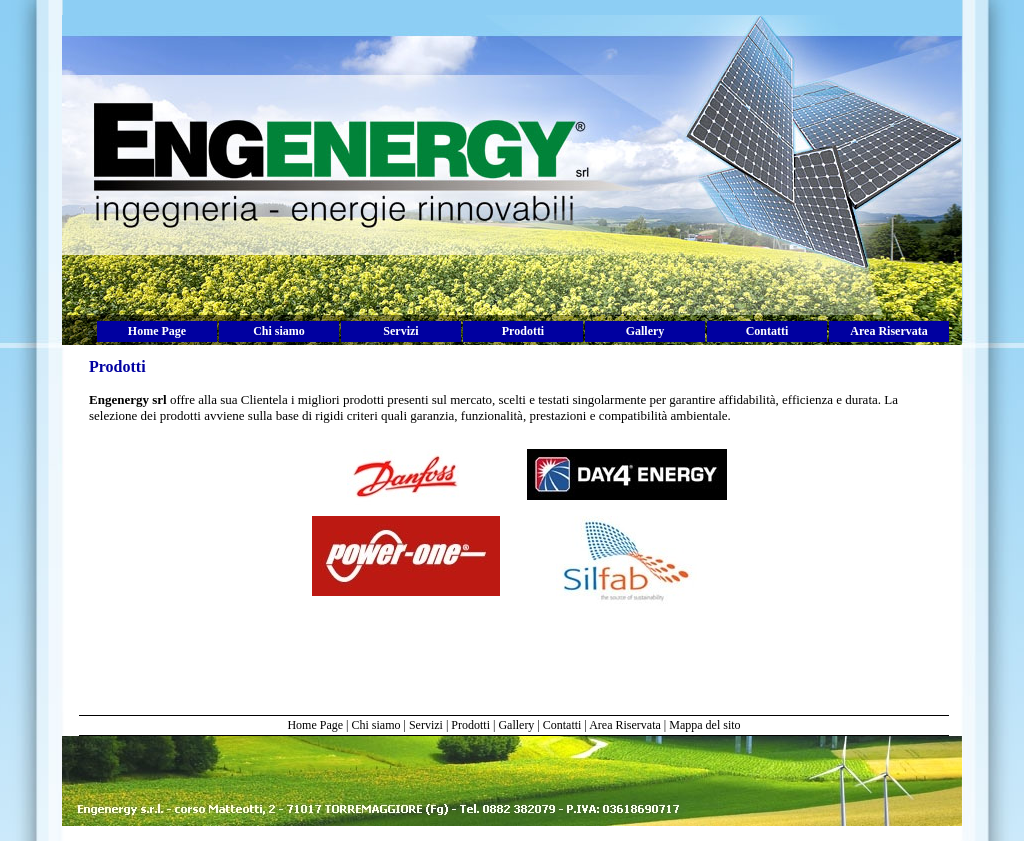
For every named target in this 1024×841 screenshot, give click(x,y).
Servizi (400, 331)
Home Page (157, 331)
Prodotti (523, 331)
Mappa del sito (704, 725)
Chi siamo (279, 331)
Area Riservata (888, 331)
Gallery (645, 331)
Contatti (767, 331)
